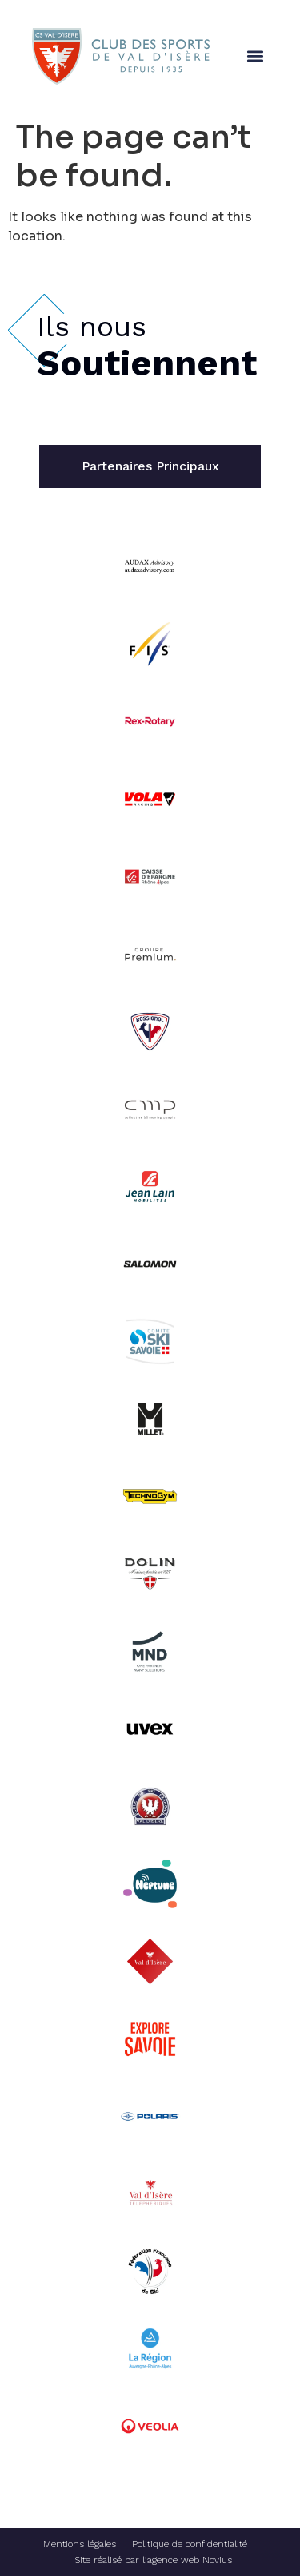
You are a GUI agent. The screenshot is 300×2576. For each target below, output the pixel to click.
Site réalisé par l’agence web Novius (153, 2560)
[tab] (150, 466)
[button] (255, 56)
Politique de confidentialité (189, 2544)
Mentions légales (79, 2544)
